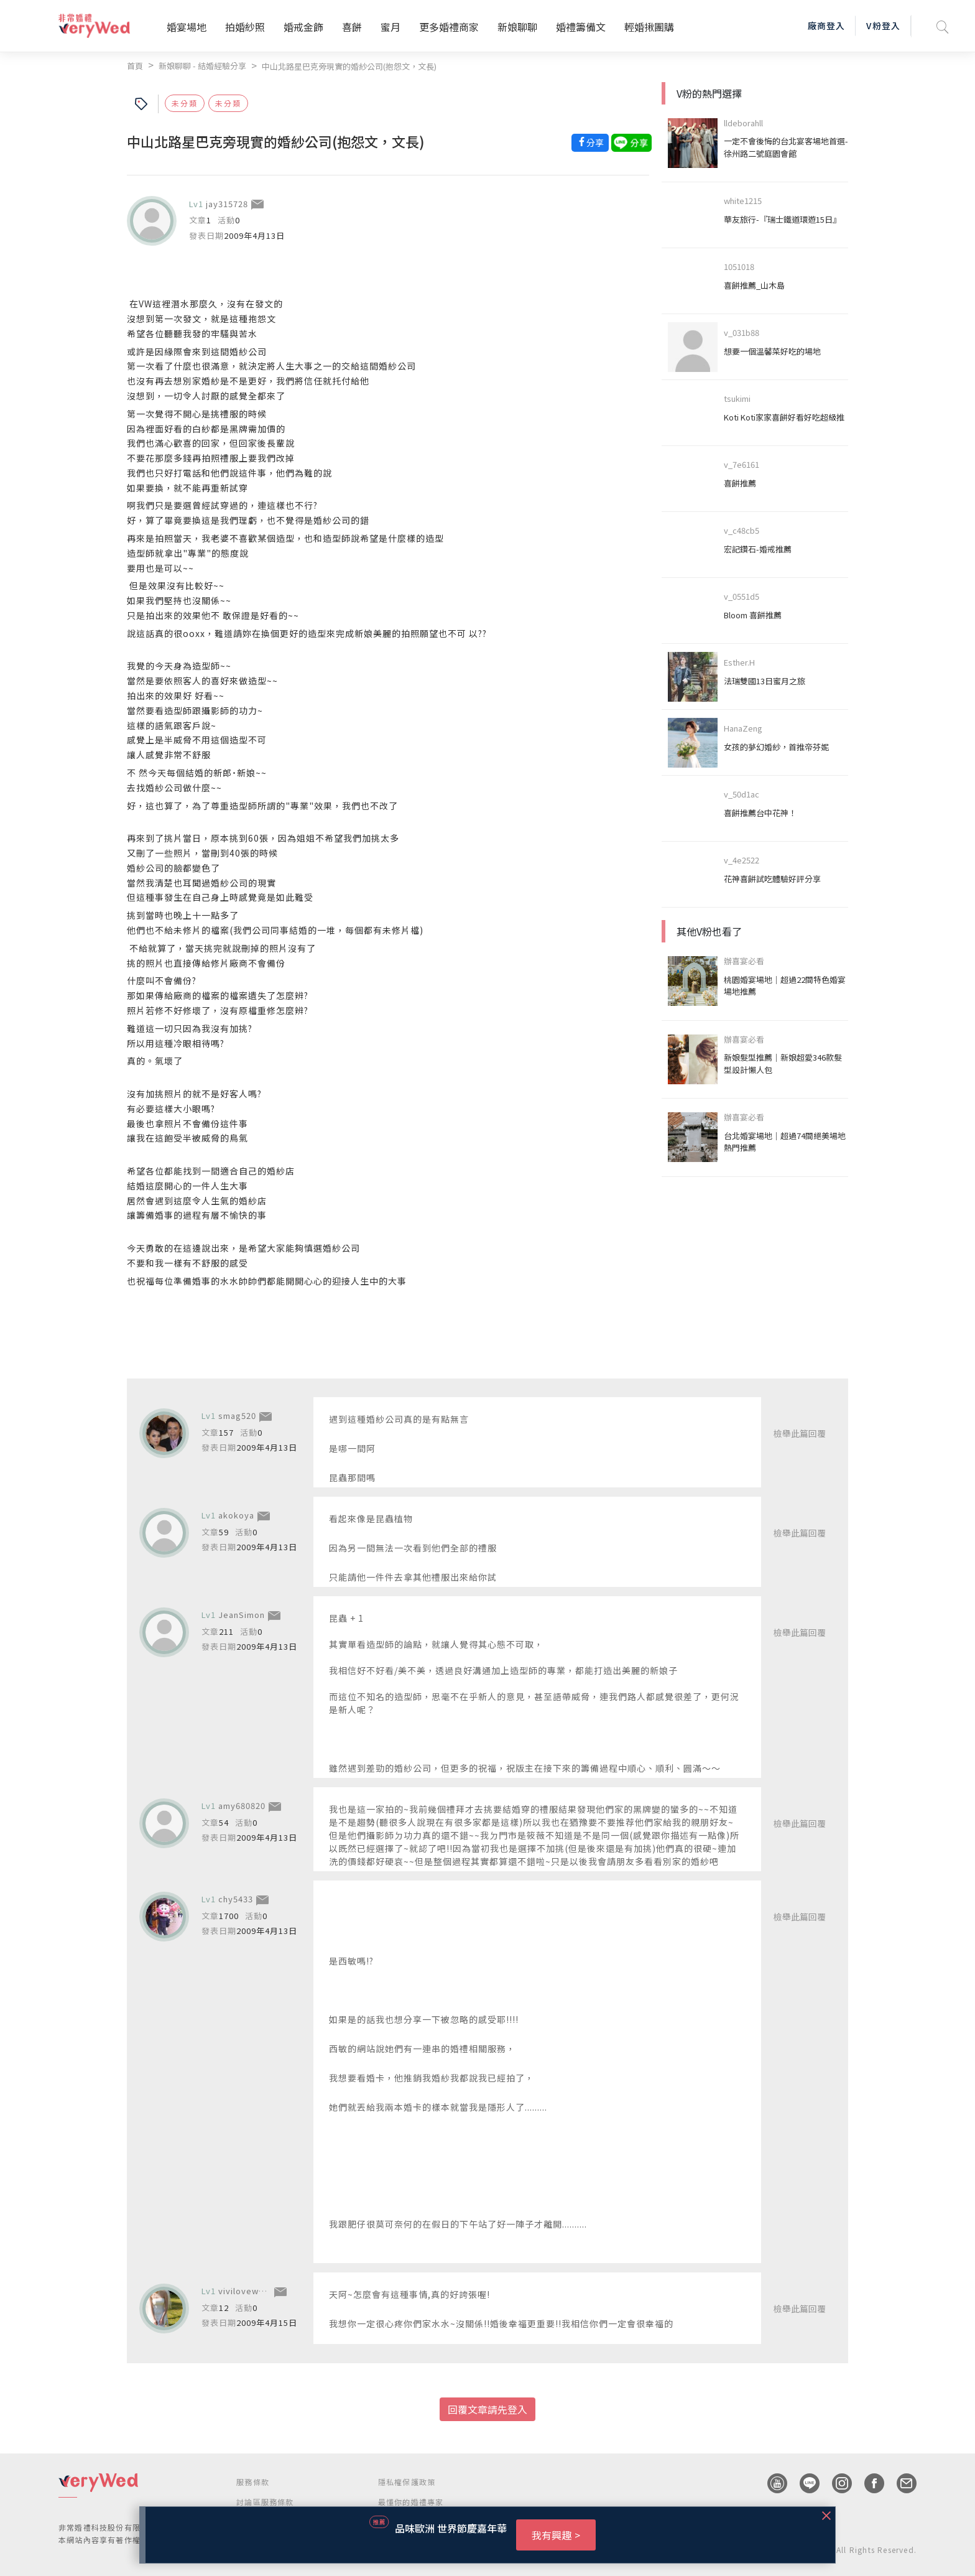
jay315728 (227, 204)
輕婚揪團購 (649, 26)
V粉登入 (883, 25)
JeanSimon (241, 1614)
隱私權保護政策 (406, 2481)
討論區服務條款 (264, 2501)
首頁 (135, 66)
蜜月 (390, 26)
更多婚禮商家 (449, 26)
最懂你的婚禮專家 (411, 2501)
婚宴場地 (186, 26)
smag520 (237, 1415)
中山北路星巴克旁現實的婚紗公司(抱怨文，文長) (349, 66)
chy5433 (235, 1899)
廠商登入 (826, 25)
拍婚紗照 (245, 26)
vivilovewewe (247, 2291)
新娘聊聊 (517, 26)
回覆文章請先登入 (487, 2409)
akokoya (236, 1515)
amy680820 (242, 1805)
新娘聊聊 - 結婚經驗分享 (202, 66)
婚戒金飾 (303, 26)
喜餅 (352, 26)
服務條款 (252, 2481)
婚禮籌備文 (581, 26)
